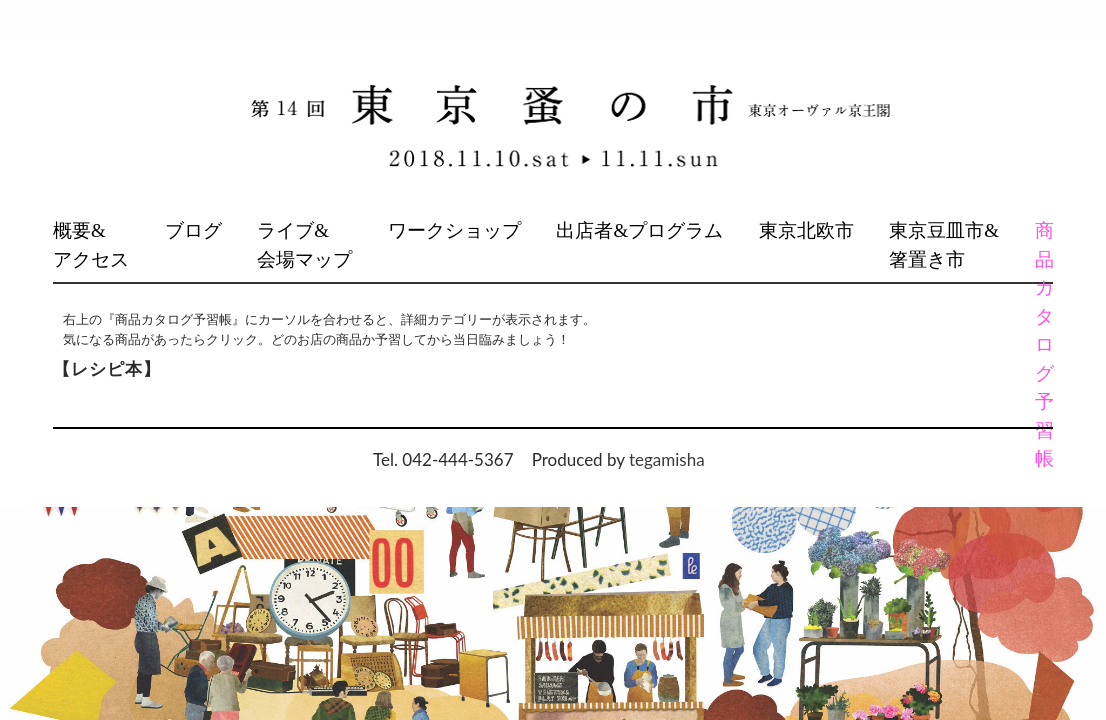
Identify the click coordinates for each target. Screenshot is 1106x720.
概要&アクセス (91, 245)
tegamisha (667, 459)
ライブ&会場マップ (304, 245)
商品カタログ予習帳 (1043, 344)
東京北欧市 (806, 230)
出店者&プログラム (639, 230)
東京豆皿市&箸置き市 (944, 245)
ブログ (193, 230)
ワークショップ (454, 230)
